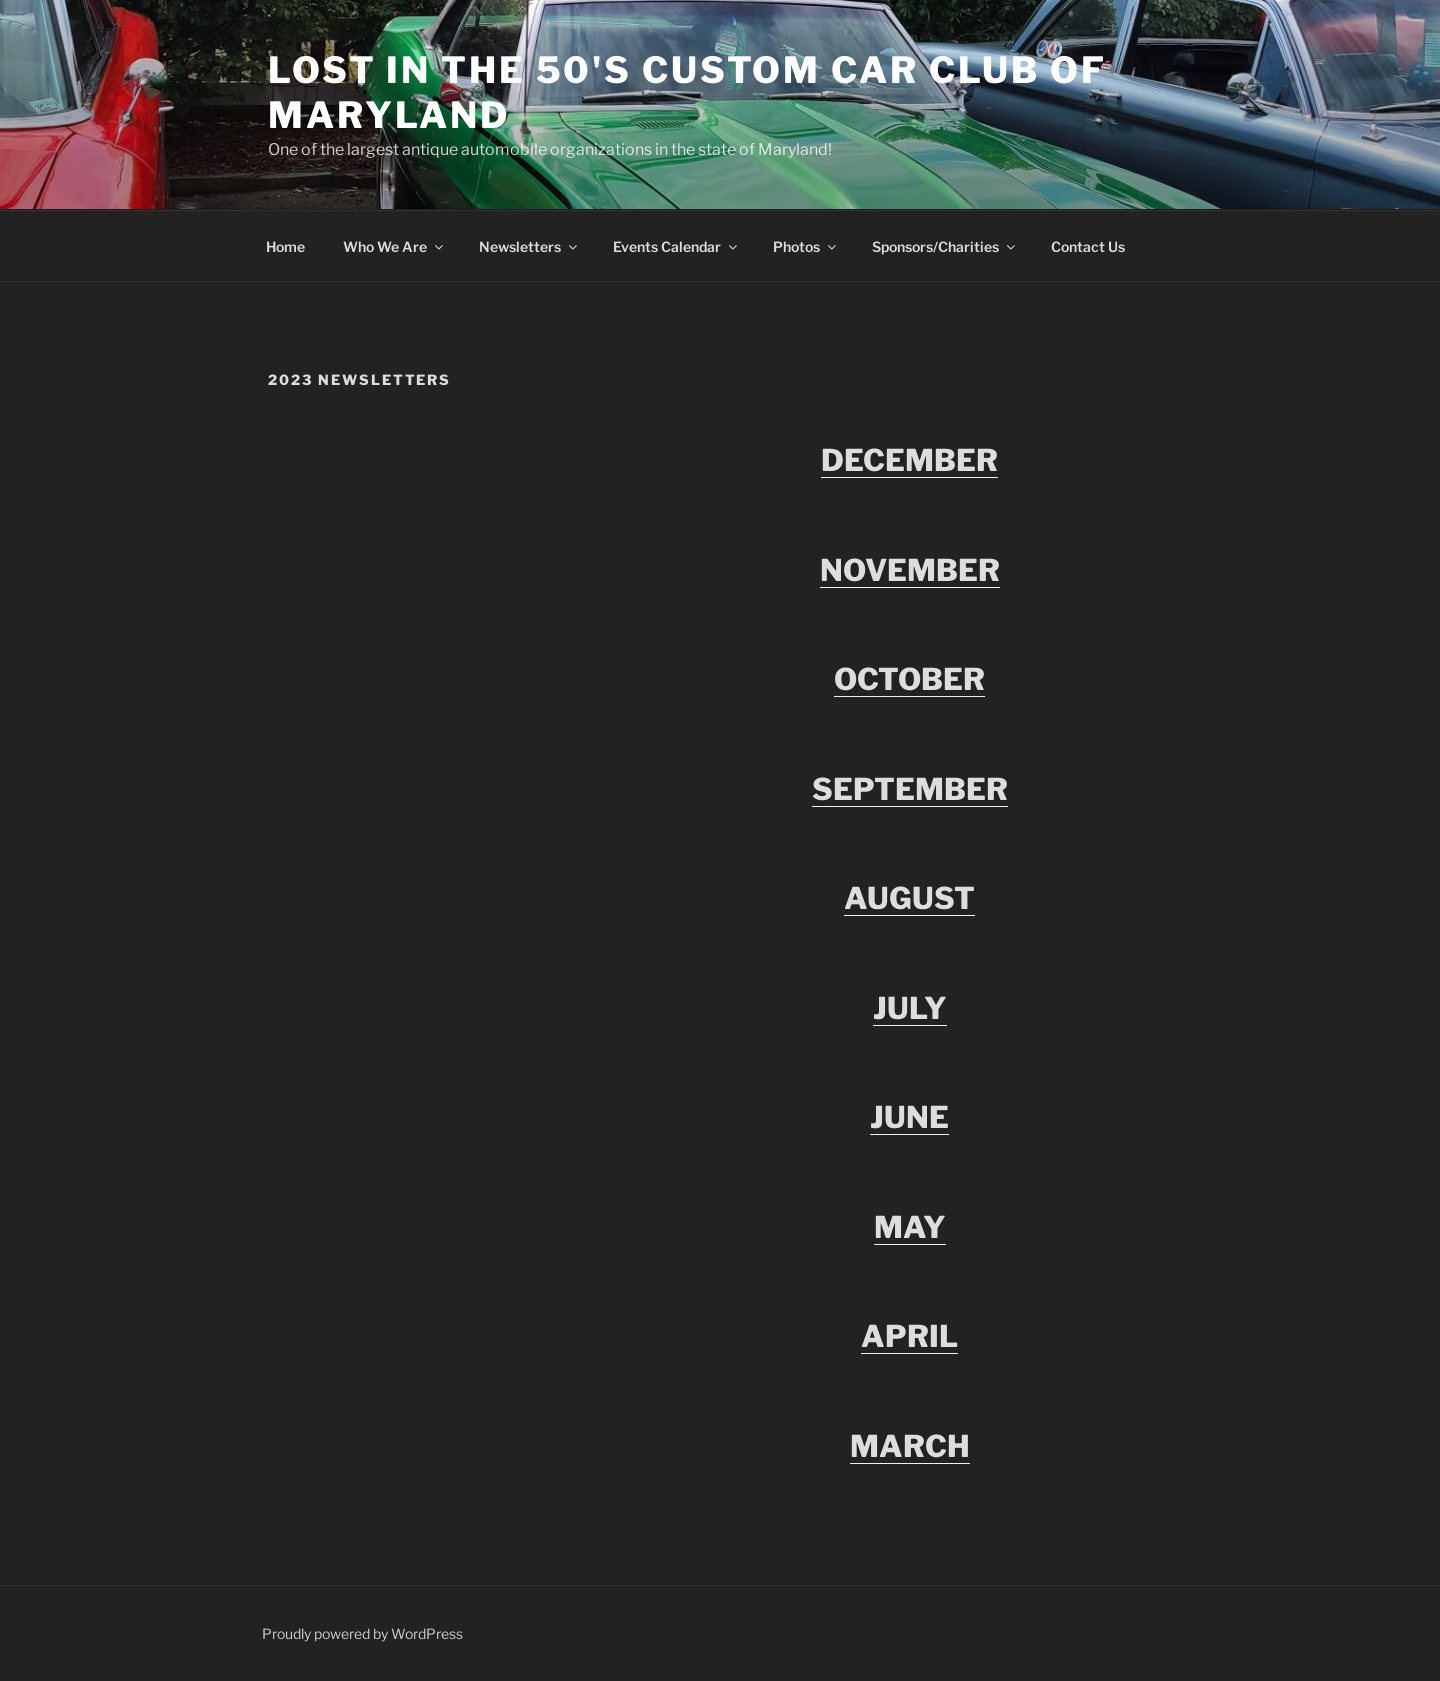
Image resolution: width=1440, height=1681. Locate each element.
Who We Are (394, 246)
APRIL (909, 1336)
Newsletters (529, 246)
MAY (910, 1227)
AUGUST (909, 898)
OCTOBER (909, 679)
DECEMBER (909, 460)
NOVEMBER (910, 570)
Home (285, 246)
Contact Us (1088, 246)
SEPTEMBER (910, 789)
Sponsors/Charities (945, 246)
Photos (806, 246)
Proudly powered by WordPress (362, 1633)
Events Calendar (676, 246)
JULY (910, 1008)
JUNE (909, 1117)
